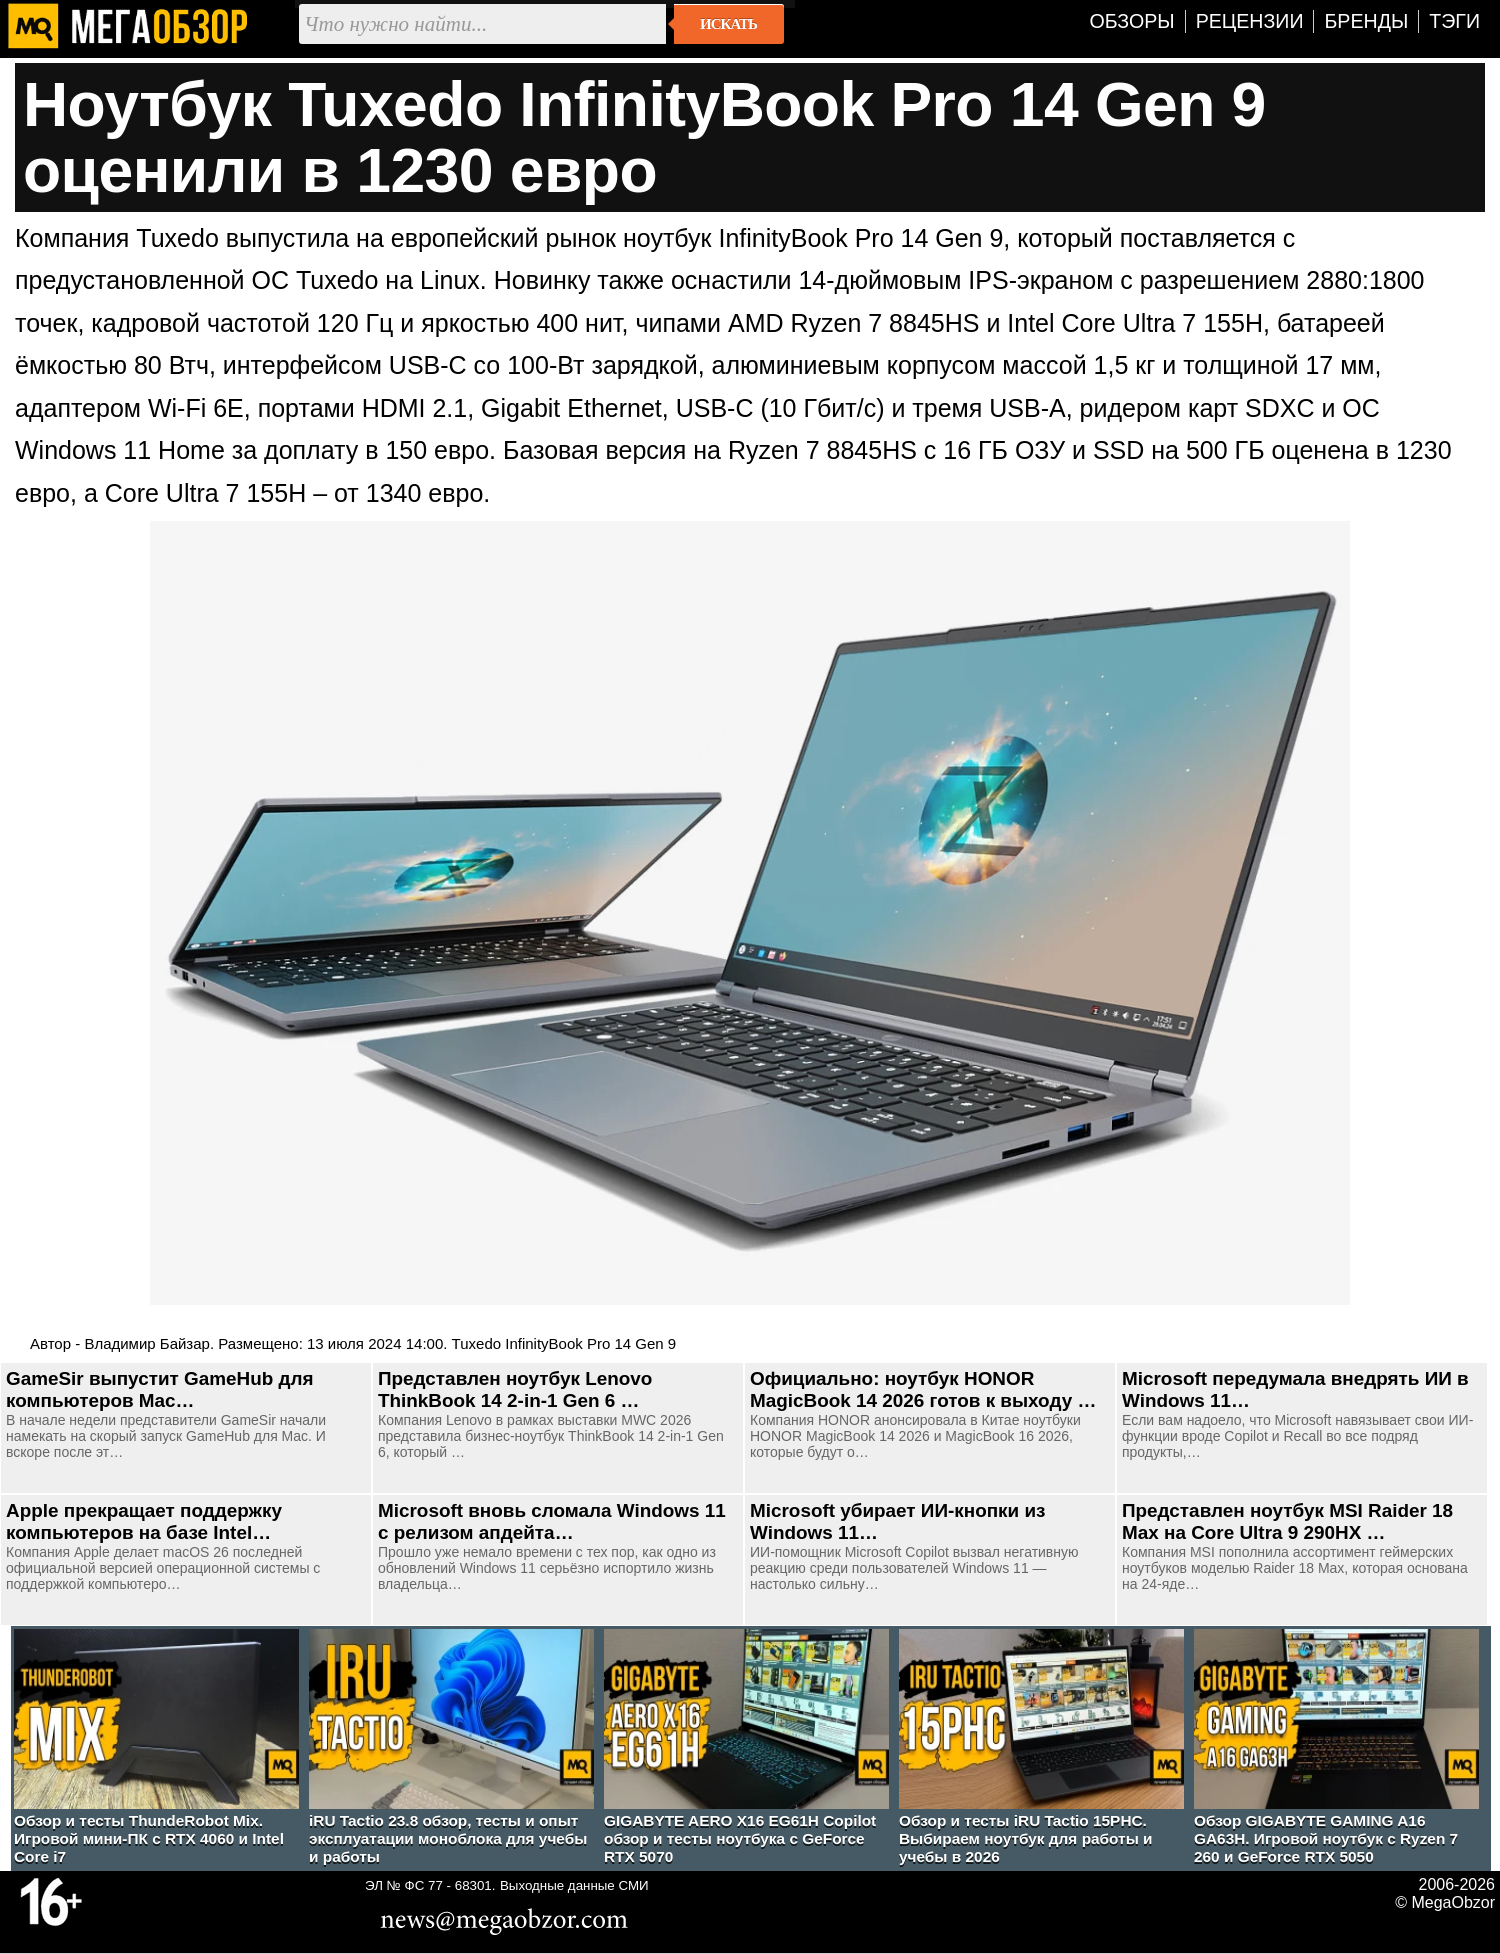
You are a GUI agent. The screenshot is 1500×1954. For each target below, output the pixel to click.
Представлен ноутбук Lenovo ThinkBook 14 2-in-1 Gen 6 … (515, 1389)
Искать (728, 24)
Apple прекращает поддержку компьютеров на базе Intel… (144, 1521)
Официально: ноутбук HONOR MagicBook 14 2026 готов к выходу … (923, 1389)
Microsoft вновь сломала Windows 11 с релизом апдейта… (552, 1521)
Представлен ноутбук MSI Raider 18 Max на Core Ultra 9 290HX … (1287, 1521)
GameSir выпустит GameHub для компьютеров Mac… (160, 1389)
